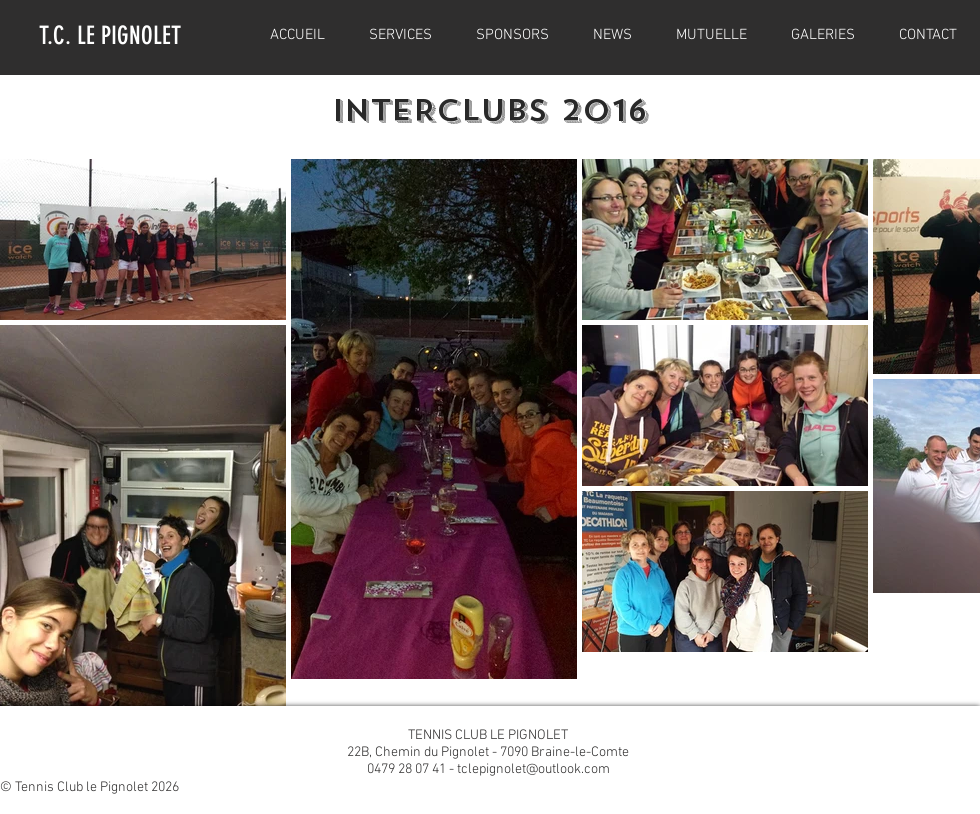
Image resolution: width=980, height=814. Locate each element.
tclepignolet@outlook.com (533, 769)
